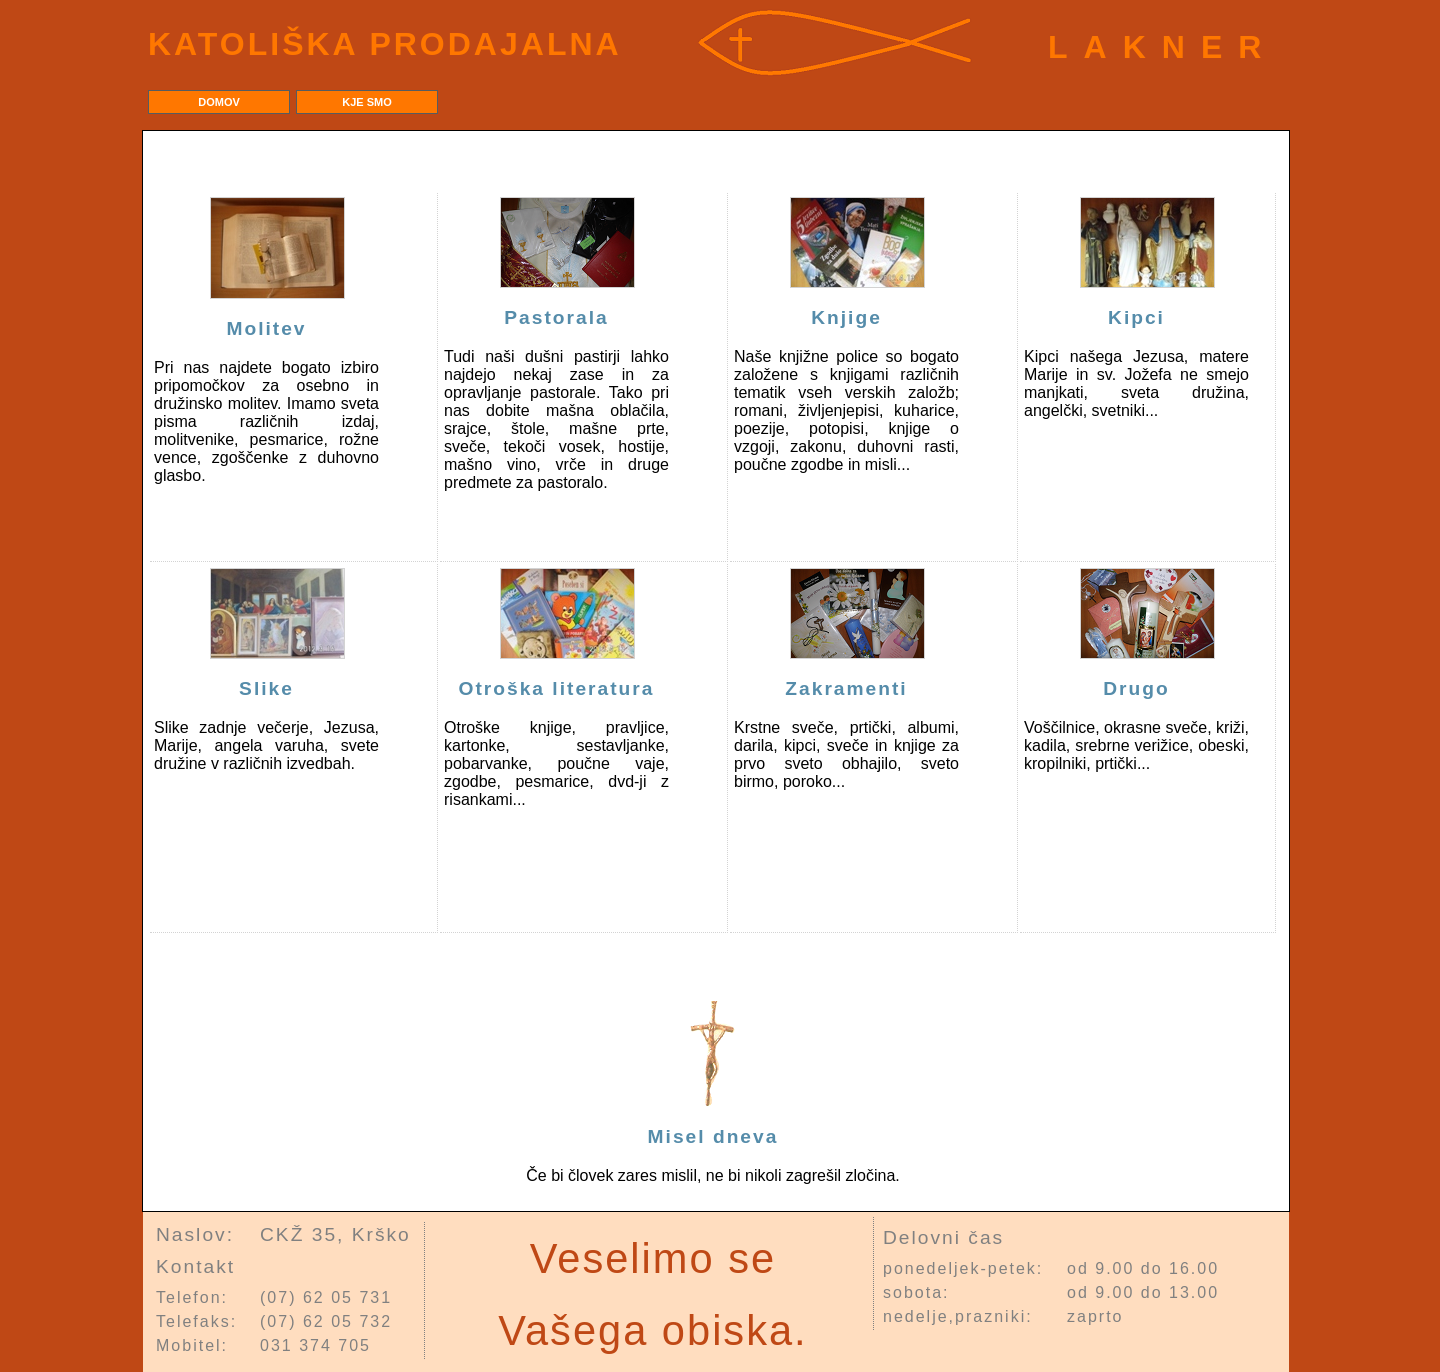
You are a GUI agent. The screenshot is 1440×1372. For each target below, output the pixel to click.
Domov (219, 102)
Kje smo (367, 102)
